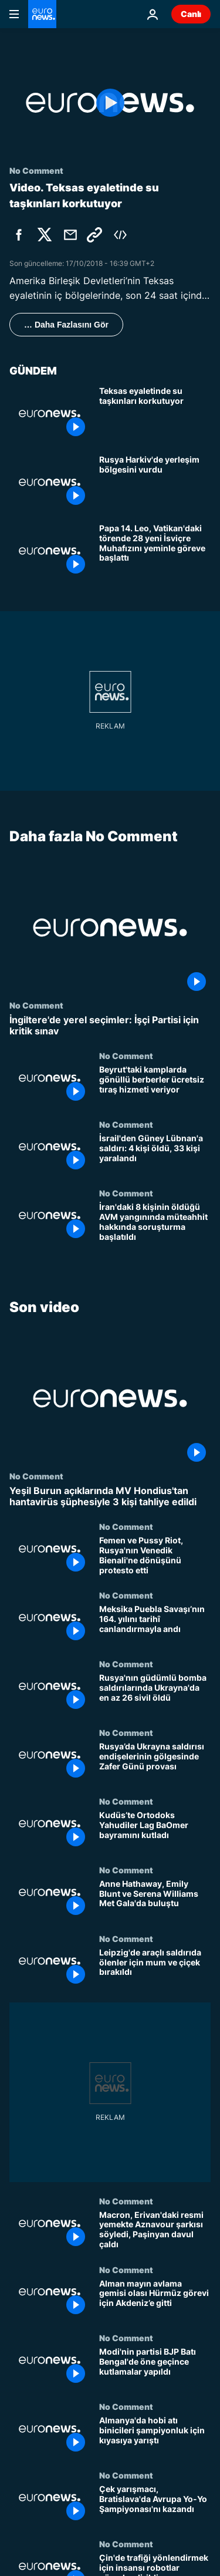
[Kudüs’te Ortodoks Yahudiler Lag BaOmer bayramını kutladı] (155, 1830)
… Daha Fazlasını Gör (66, 324)
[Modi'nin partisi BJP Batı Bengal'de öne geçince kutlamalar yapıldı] (155, 2367)
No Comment (36, 1005)
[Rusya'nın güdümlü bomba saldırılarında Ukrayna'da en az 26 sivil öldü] (155, 1693)
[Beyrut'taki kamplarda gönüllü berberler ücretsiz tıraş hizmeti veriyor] (155, 1085)
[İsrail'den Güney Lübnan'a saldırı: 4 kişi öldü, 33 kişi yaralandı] (155, 1154)
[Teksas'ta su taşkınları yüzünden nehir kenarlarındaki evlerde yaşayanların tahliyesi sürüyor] (155, 413)
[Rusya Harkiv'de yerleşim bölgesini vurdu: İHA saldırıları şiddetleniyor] (155, 482)
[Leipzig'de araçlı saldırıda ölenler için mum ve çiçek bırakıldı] (155, 1968)
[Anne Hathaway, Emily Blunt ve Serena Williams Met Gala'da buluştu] (155, 1899)
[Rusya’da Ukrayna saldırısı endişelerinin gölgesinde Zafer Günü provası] (155, 1762)
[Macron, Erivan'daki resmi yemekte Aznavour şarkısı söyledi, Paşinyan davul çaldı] (155, 2230)
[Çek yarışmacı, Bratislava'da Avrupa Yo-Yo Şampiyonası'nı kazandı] (155, 2504)
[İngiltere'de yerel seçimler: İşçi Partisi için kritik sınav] (110, 1025)
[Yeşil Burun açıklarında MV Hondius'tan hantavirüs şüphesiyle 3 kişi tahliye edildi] (110, 1496)
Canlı (191, 14)
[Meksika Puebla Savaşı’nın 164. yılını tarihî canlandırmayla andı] (155, 1624)
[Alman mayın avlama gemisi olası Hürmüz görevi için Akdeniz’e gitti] (155, 2299)
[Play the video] (110, 102)
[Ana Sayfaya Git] (42, 14)
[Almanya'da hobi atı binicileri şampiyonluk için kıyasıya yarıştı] (155, 2436)
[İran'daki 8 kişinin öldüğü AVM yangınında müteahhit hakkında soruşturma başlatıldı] (155, 1222)
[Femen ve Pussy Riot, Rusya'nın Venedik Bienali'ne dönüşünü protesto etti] (155, 1556)
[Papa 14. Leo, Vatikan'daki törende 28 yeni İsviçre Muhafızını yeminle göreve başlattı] (155, 551)
